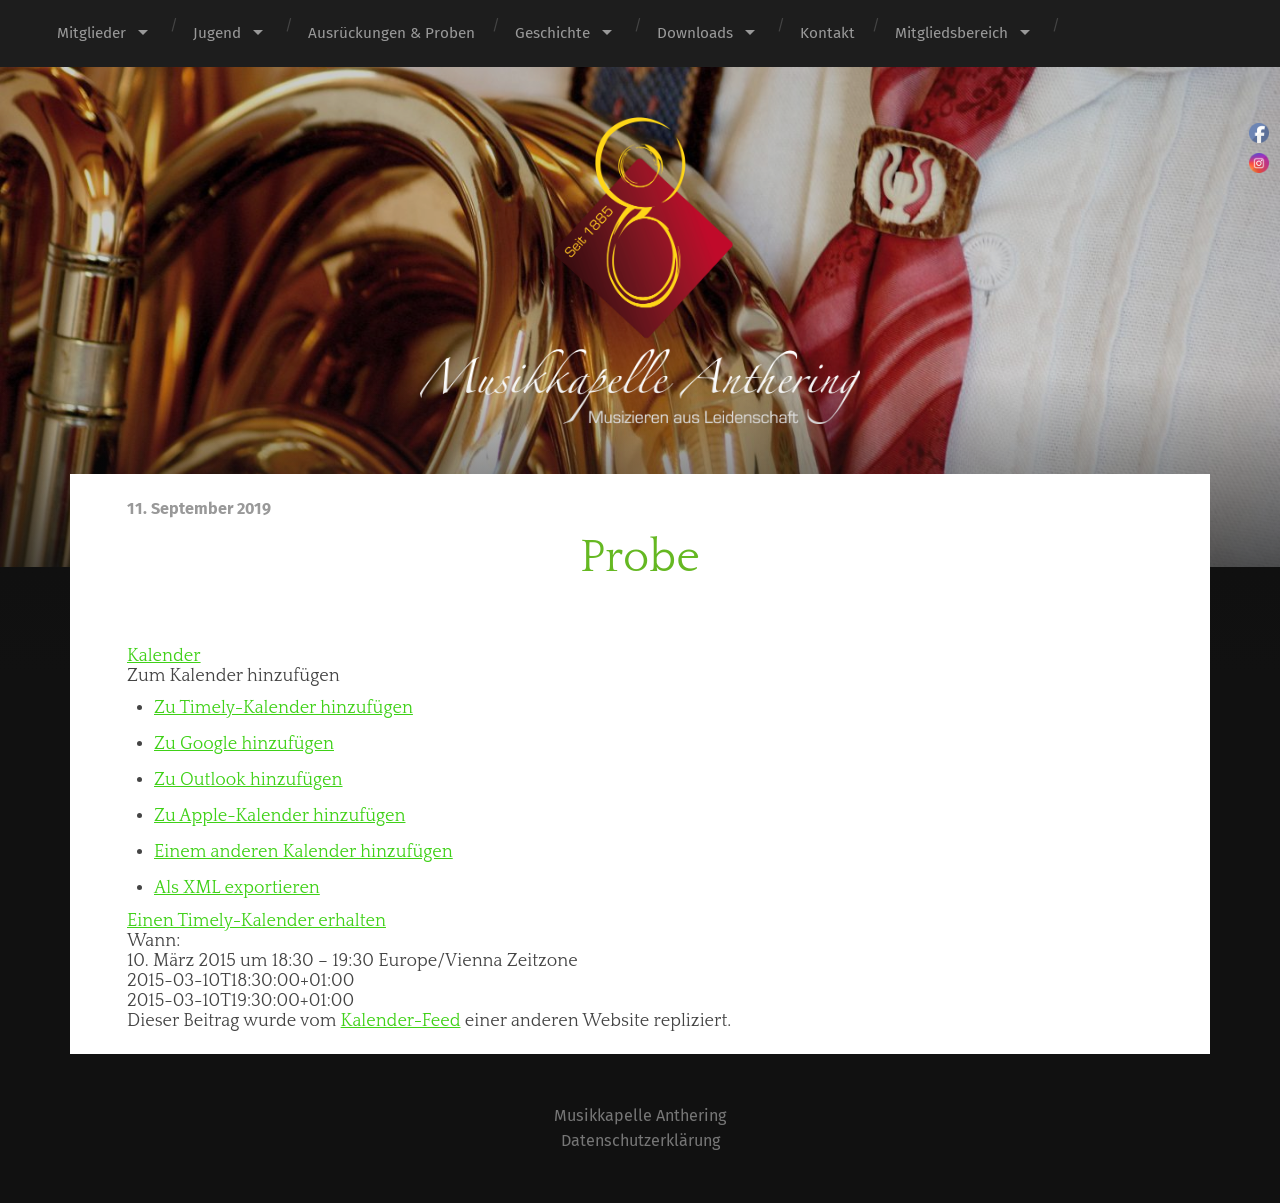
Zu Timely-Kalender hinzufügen (283, 708)
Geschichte (552, 33)
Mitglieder (91, 33)
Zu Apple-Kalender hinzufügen (279, 816)
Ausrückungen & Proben (391, 33)
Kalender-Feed (401, 1021)
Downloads (695, 33)
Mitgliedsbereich (951, 33)
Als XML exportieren (237, 888)
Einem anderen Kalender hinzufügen (303, 852)
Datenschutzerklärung (640, 1140)
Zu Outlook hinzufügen (248, 780)
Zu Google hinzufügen (244, 744)
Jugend (217, 33)
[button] (233, 676)
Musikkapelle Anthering (640, 1115)
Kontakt (827, 33)
